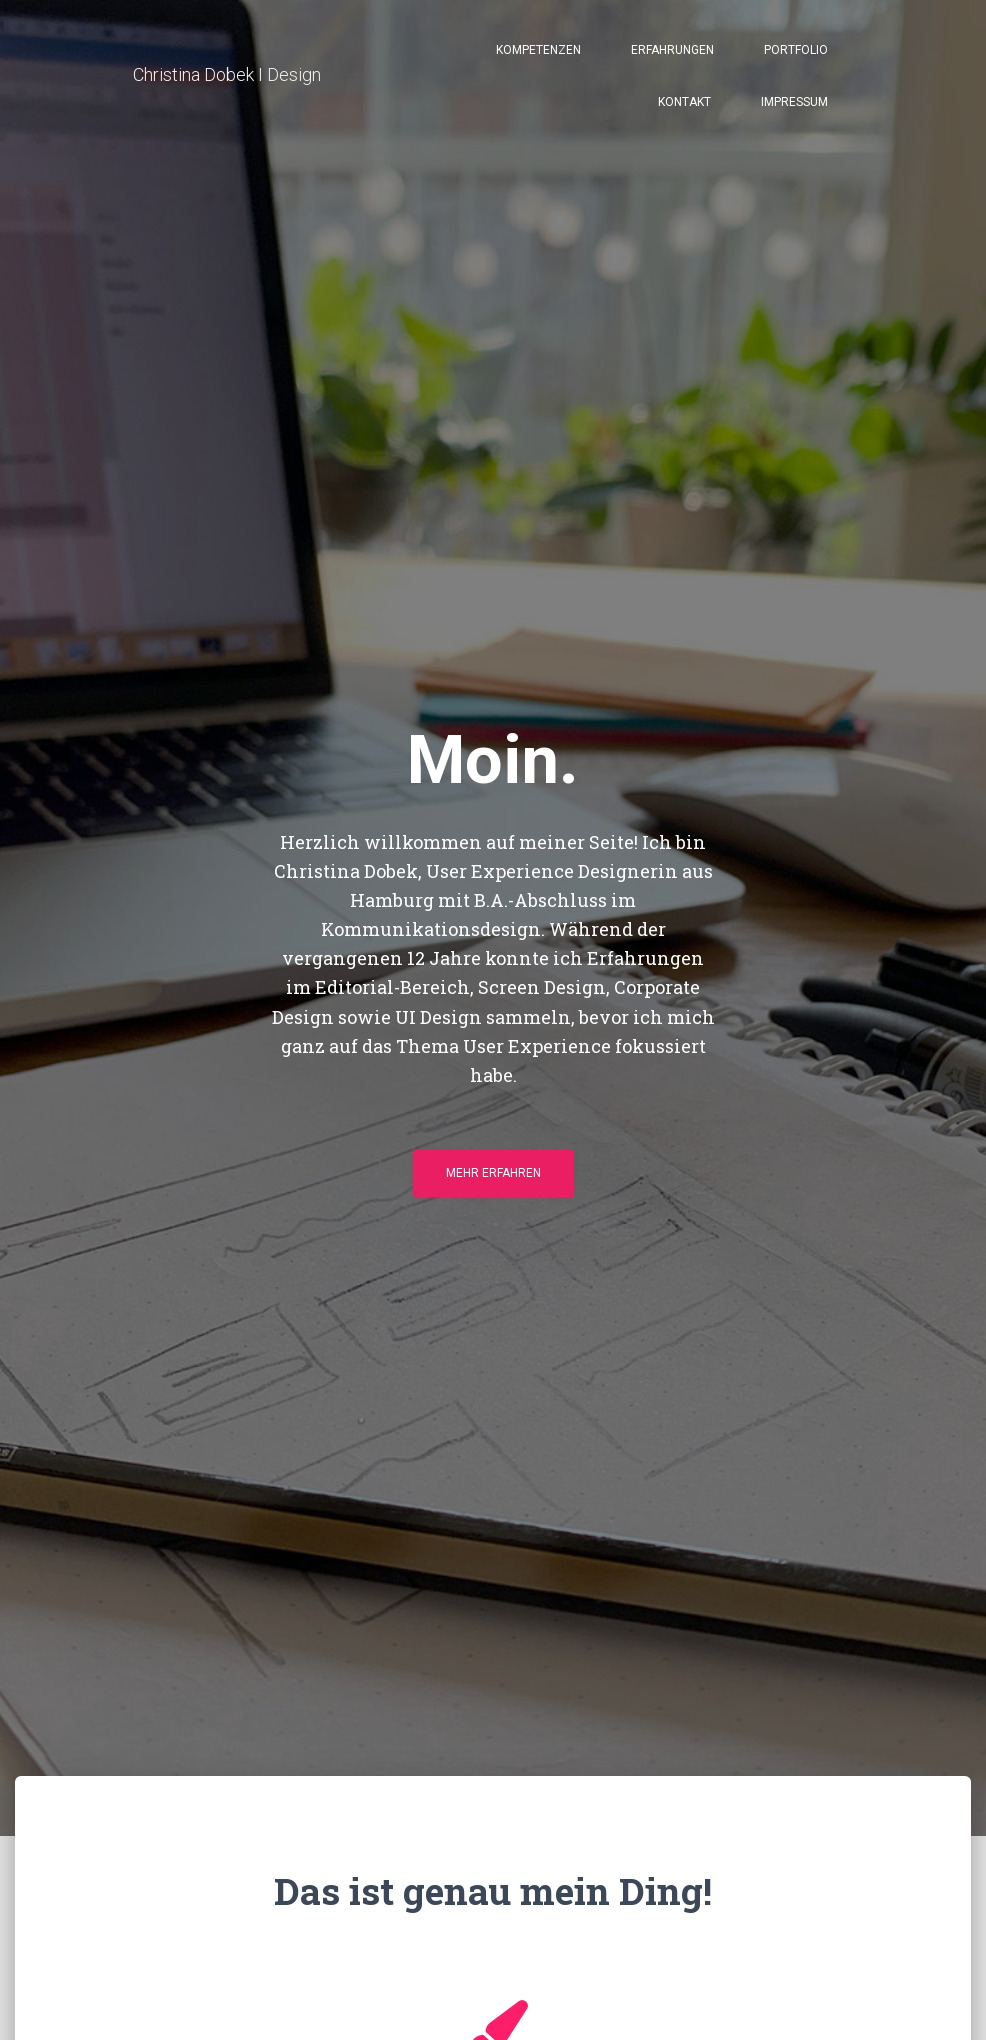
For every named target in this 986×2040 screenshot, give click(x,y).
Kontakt (684, 104)
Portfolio (796, 52)
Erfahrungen (672, 52)
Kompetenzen (538, 52)
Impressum (794, 104)
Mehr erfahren (493, 1180)
